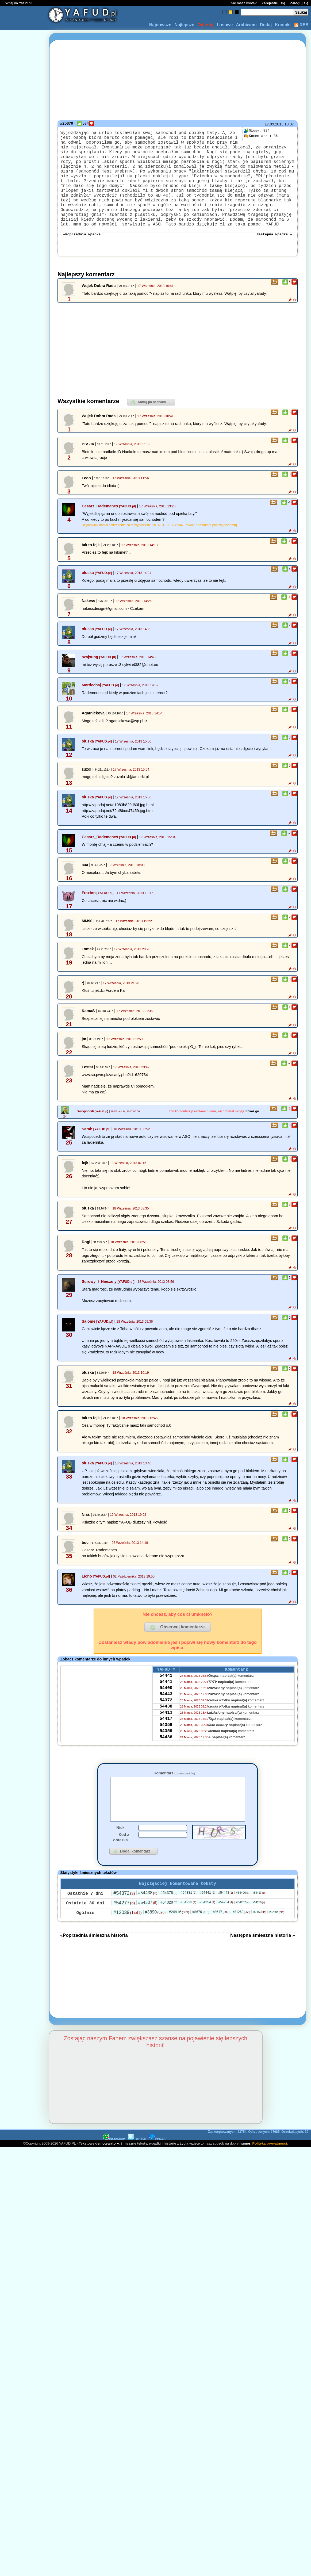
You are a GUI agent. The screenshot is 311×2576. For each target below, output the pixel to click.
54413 (166, 1743)
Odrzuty (205, 24)
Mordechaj (91, 707)
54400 (166, 1714)
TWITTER (137, 2170)
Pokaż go (252, 1133)
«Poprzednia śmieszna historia (94, 1966)
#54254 (207, 1934)
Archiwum (246, 24)
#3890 (155, 1943)
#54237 (242, 1933)
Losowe (225, 24)
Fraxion (88, 915)
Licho (87, 1599)
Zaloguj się (299, 3)
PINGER (157, 2170)
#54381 (188, 1924)
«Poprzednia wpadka (82, 256)
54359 (166, 1757)
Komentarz (174, 1795)
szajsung (90, 679)
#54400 (242, 1924)
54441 (166, 1700)
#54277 (124, 1934)
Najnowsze (160, 24)
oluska (88, 595)
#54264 (225, 1934)
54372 (166, 1729)
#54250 (259, 1933)
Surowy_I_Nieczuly (99, 1304)
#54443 (225, 1924)
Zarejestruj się (273, 3)
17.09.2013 (274, 124)
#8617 (221, 1943)
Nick (120, 1858)
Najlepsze (184, 24)
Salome (88, 1344)
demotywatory (107, 2175)
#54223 (188, 1934)
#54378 (168, 1924)
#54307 (148, 1934)
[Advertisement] (23, 1288)
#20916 (179, 1943)
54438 (166, 1736)
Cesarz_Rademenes (100, 528)
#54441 (207, 1924)
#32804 (276, 1943)
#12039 (127, 1944)
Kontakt (283, 24)
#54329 (168, 1934)
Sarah (87, 1151)
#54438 (148, 1924)
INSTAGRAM (114, 2170)
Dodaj (266, 24)
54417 (166, 1750)
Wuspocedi (86, 1133)
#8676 (200, 1943)
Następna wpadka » (274, 256)
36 (261, 136)
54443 (166, 1721)
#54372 (124, 1924)
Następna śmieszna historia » (262, 1966)
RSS (301, 24)
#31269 (241, 1943)
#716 (259, 1943)
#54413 (259, 1924)
